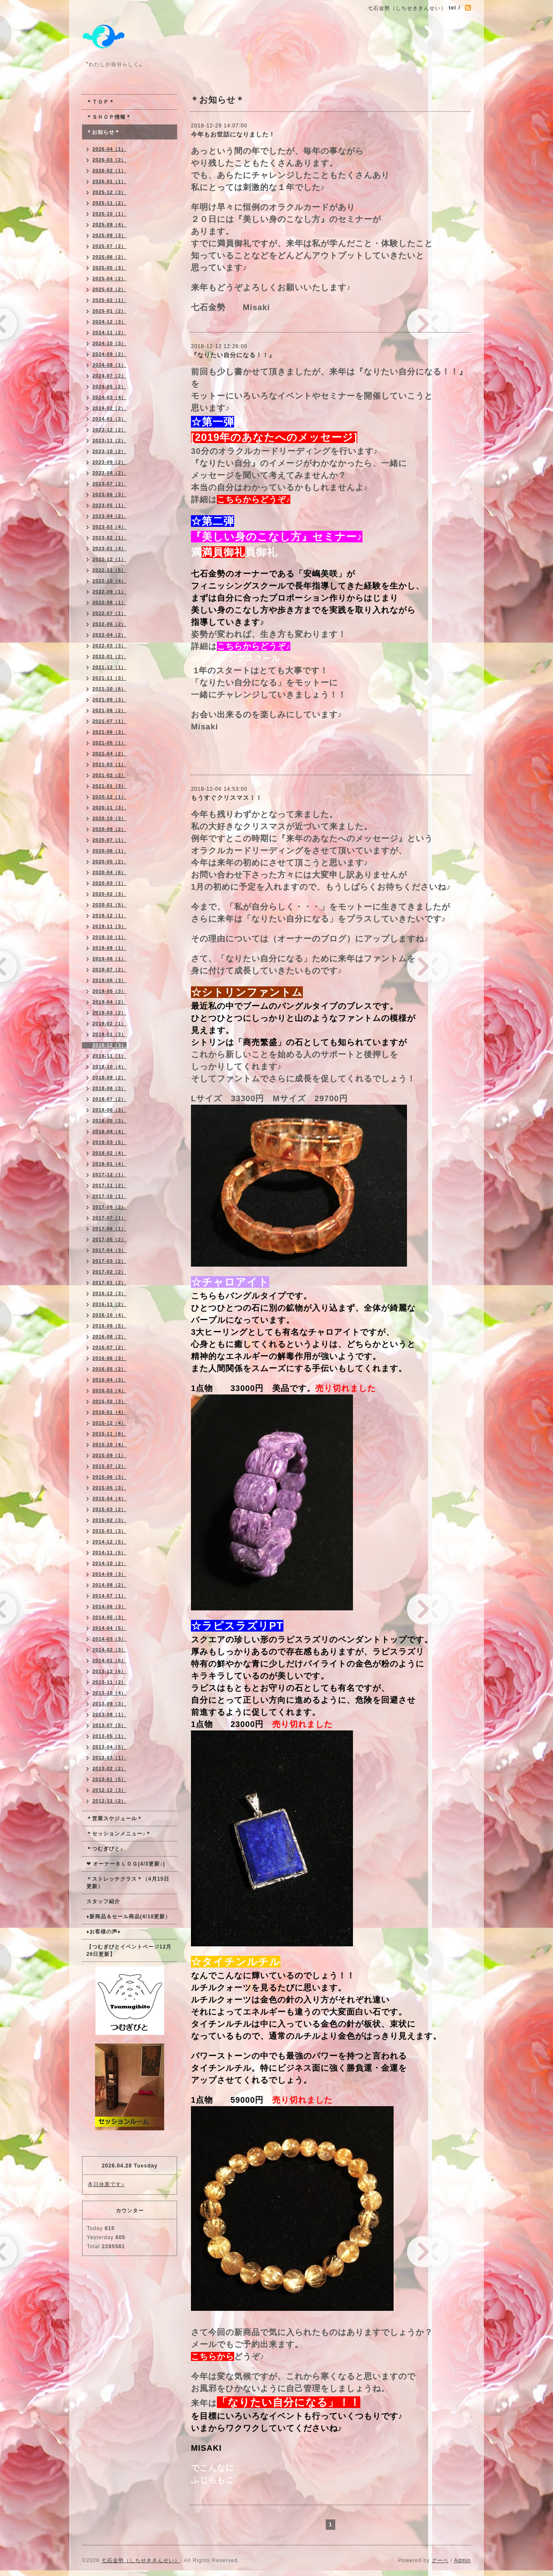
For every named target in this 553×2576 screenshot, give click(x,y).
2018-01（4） (109, 1163)
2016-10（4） (109, 1315)
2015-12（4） (109, 1423)
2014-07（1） (109, 1595)
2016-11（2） (109, 1304)
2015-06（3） (109, 1477)
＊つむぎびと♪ (104, 1849)
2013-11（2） (109, 1682)
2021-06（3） (109, 732)
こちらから (212, 2356)
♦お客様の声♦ (103, 1932)
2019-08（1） (109, 958)
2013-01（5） (109, 1779)
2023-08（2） (109, 472)
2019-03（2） (109, 1012)
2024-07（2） (109, 375)
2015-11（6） (109, 1433)
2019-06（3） (109, 980)
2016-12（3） (109, 1293)
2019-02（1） (109, 1023)
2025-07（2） (109, 246)
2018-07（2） (109, 1099)
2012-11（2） (109, 1800)
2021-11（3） (109, 678)
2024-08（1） (109, 365)
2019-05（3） (109, 991)
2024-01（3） (109, 418)
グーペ (440, 2560)
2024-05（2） (109, 386)
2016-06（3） (109, 1358)
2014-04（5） (109, 1628)
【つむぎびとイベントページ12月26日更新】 (129, 1950)
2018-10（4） (109, 1066)
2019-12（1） (109, 915)
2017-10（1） (109, 1196)
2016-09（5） (109, 1325)
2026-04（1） (109, 149)
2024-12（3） (109, 321)
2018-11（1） (109, 1055)
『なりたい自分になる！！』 (233, 355)
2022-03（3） (109, 645)
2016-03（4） (109, 1390)
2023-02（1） (109, 537)
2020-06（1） (109, 850)
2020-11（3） (109, 807)
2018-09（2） (109, 1077)
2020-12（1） (109, 796)
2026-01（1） (109, 181)
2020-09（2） (109, 829)
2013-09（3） (109, 1703)
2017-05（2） (109, 1239)
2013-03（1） (109, 1757)
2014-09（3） (109, 1574)
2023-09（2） (109, 462)
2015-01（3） (109, 1531)
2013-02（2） (109, 1768)
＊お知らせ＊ (103, 132)
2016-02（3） (109, 1401)
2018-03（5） (109, 1142)
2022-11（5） (109, 570)
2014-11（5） (109, 1552)
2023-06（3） (109, 494)
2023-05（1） (109, 505)
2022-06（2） (109, 624)
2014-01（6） (109, 1660)
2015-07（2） (109, 1466)
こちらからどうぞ (251, 499)
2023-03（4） (109, 526)
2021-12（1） (109, 667)
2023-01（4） (109, 548)
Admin (462, 2560)
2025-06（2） (109, 257)
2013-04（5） (109, 1746)
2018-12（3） (109, 1045)
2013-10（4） (109, 1692)
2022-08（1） (109, 602)
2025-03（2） (109, 289)
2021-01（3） (109, 786)
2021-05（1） (109, 742)
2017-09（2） (109, 1207)
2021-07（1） (109, 721)
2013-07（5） (109, 1725)
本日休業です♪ (106, 2184)
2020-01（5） (109, 904)
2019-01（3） (109, 1034)
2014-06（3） (109, 1606)
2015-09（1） (109, 1455)
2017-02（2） (109, 1271)
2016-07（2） (109, 1347)
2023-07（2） (109, 483)
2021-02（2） (109, 775)
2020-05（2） (109, 861)
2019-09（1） (109, 948)
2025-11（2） (109, 203)
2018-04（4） (109, 1131)
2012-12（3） (109, 1790)
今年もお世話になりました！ (233, 134)
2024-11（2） (109, 332)
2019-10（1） (109, 937)
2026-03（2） (109, 159)
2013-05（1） (109, 1736)
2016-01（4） (109, 1412)
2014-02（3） (109, 1649)
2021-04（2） (109, 753)
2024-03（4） (109, 397)
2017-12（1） (109, 1174)
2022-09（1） (109, 591)
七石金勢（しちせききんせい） (141, 2560)
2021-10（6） (109, 688)
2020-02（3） (109, 894)
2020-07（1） (109, 840)
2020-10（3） (109, 818)
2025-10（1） (109, 213)
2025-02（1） (109, 300)
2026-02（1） (109, 170)
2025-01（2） (109, 311)
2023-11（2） (109, 440)
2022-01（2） (109, 656)
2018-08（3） (109, 1088)
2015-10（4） (109, 1444)
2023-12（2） (109, 429)
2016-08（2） (109, 1336)
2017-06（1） (109, 1228)
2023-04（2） (109, 516)
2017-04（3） (109, 1250)
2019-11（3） (109, 926)
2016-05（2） (109, 1369)
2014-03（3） (109, 1638)
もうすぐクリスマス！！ (226, 797)
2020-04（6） (109, 872)
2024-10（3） (109, 343)
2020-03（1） (109, 883)
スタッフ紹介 (103, 1901)
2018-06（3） (109, 1109)
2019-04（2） (109, 1001)
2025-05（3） (109, 267)
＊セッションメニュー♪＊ (118, 1834)
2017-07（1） (109, 1217)
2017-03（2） (109, 1261)
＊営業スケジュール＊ (114, 1819)
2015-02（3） (109, 1520)
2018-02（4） (109, 1153)
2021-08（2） (109, 710)
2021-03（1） (109, 764)
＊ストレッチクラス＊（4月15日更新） (127, 1882)
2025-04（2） (109, 278)
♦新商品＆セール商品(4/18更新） (128, 1917)
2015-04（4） (109, 1498)
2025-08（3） (109, 235)
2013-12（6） (109, 1671)
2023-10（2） (109, 451)
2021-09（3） (109, 699)
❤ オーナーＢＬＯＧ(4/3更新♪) (125, 1864)
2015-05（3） (109, 1487)
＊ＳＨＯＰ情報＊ (108, 117)
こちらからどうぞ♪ (253, 646)
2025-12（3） (109, 192)
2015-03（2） (109, 1509)
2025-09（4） (109, 224)
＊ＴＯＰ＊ (100, 102)
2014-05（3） (109, 1617)
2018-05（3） (109, 1120)
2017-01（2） (109, 1282)
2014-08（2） (109, 1584)
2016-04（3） (109, 1379)
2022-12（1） (109, 559)
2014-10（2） (109, 1563)
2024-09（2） (109, 354)
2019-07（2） (109, 969)
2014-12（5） (109, 1541)
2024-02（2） (109, 408)
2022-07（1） (109, 613)
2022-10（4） (109, 580)
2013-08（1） (109, 1714)
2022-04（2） (109, 634)
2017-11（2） (109, 1185)
